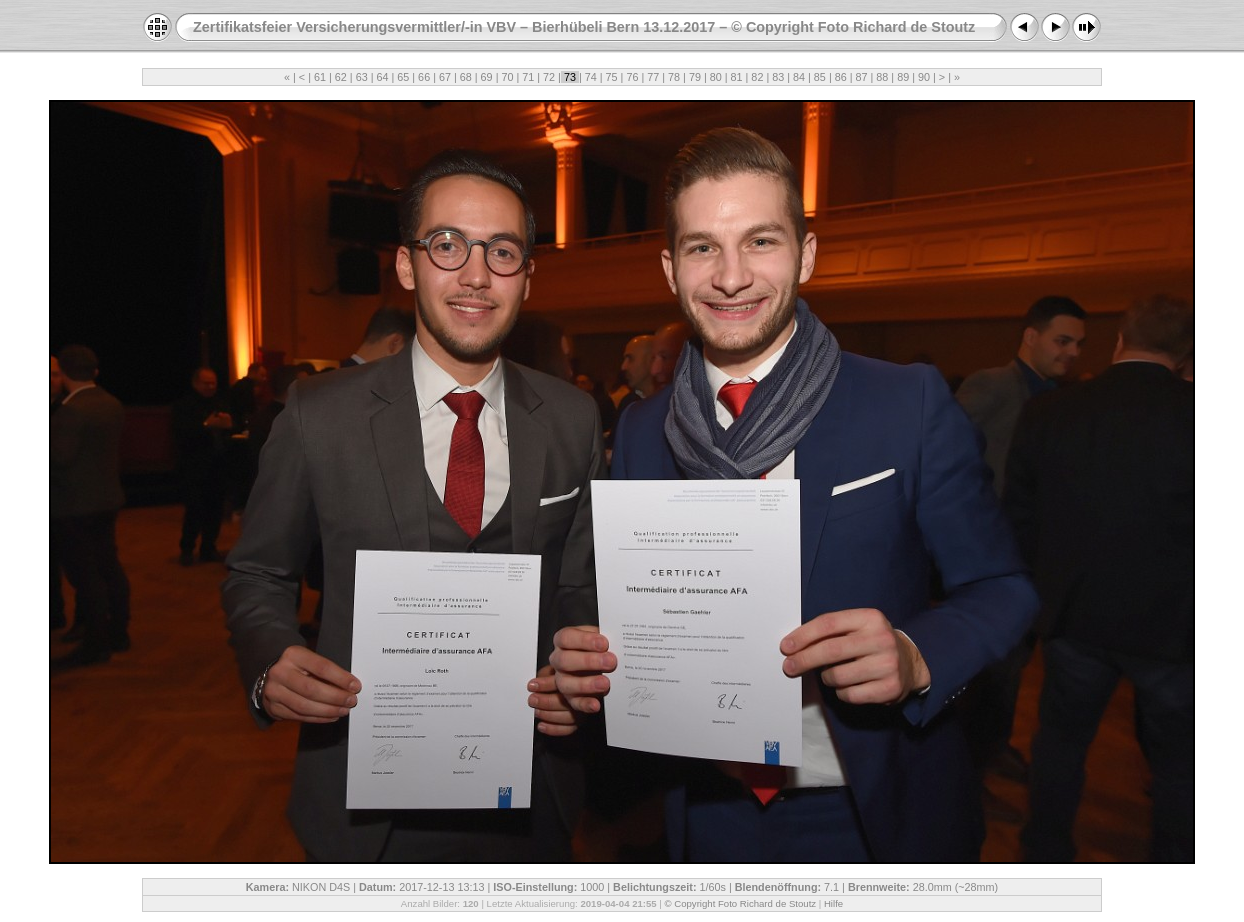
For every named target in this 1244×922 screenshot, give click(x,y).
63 (362, 77)
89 (903, 77)
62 (341, 77)
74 (591, 77)
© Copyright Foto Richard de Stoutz (741, 903)
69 (487, 77)
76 (632, 77)
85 (820, 77)
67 (445, 77)
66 (424, 77)
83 (778, 77)
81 (737, 77)
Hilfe (833, 903)
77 (653, 77)
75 (612, 77)
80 (716, 77)
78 (674, 77)
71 (528, 77)
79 (695, 77)
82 (757, 77)
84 (799, 77)
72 (549, 77)
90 (924, 77)
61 (320, 77)
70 (507, 77)
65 (403, 77)
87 (862, 77)
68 (466, 77)
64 (382, 77)
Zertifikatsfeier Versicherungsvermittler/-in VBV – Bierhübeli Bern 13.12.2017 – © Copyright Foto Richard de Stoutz (584, 27)
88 (882, 77)
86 (841, 77)
